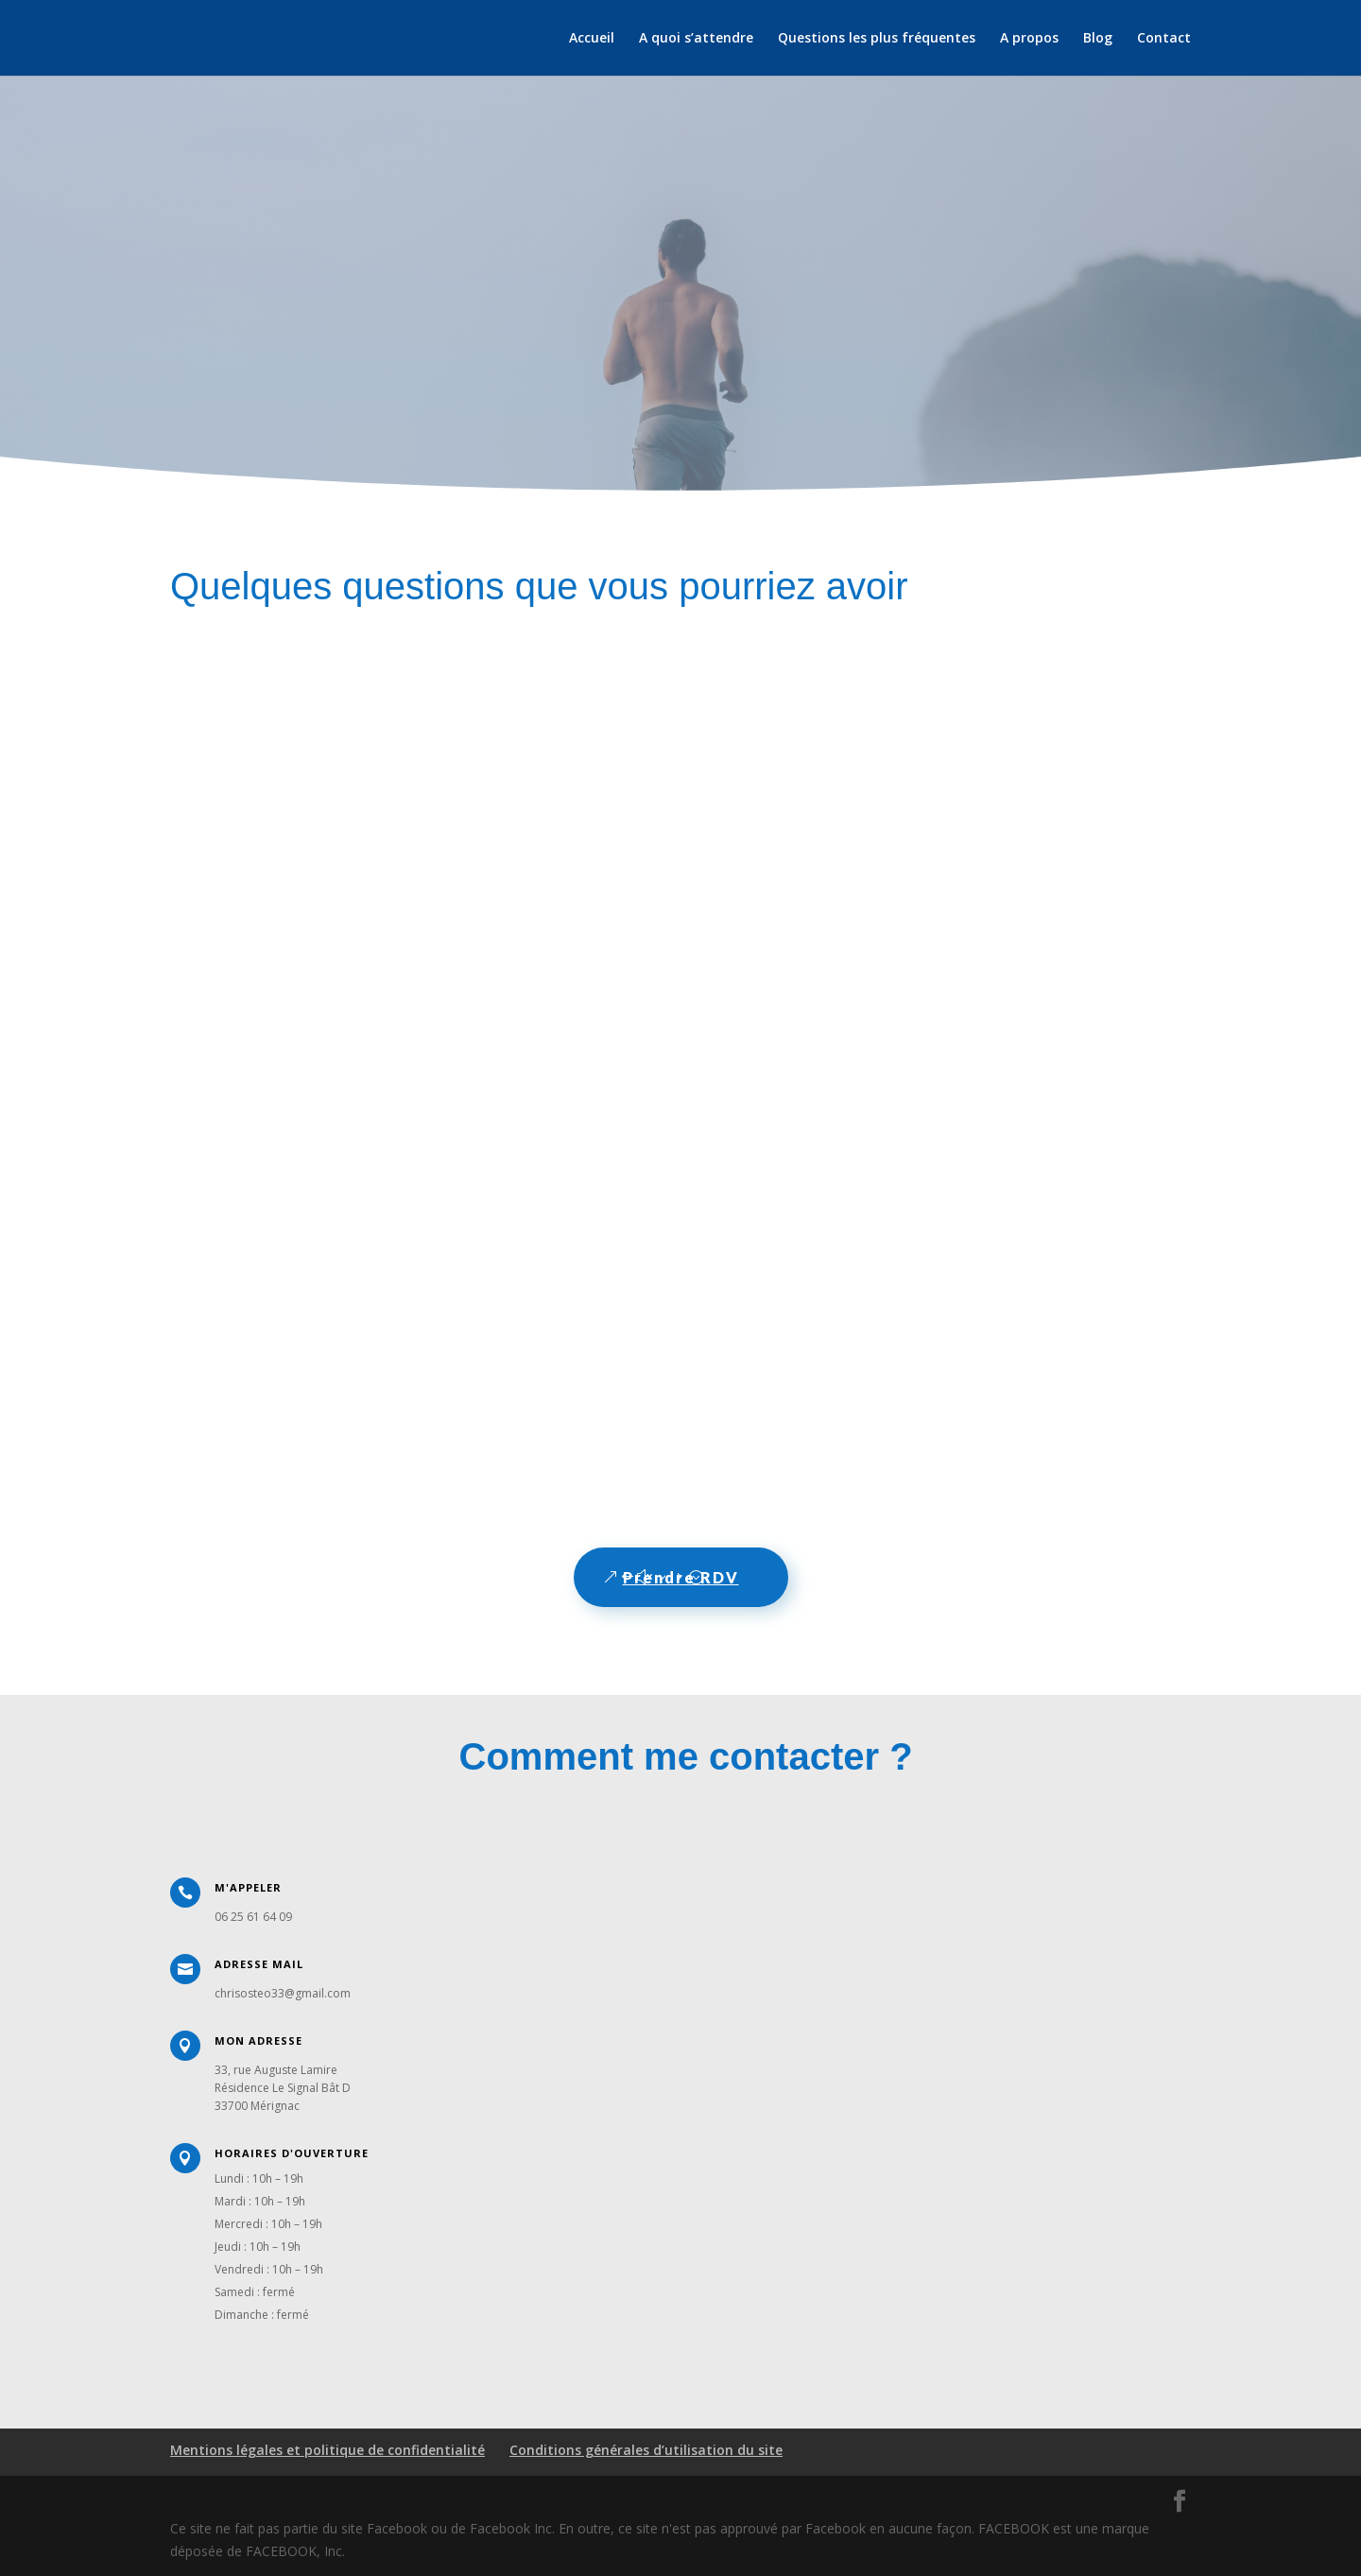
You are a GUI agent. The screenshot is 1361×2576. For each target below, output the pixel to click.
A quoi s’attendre (696, 38)
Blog (1097, 38)
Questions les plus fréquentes (876, 38)
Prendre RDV (681, 1577)
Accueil (591, 38)
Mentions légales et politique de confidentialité (327, 2450)
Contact (1164, 38)
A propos (1029, 38)
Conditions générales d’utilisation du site (646, 2450)
